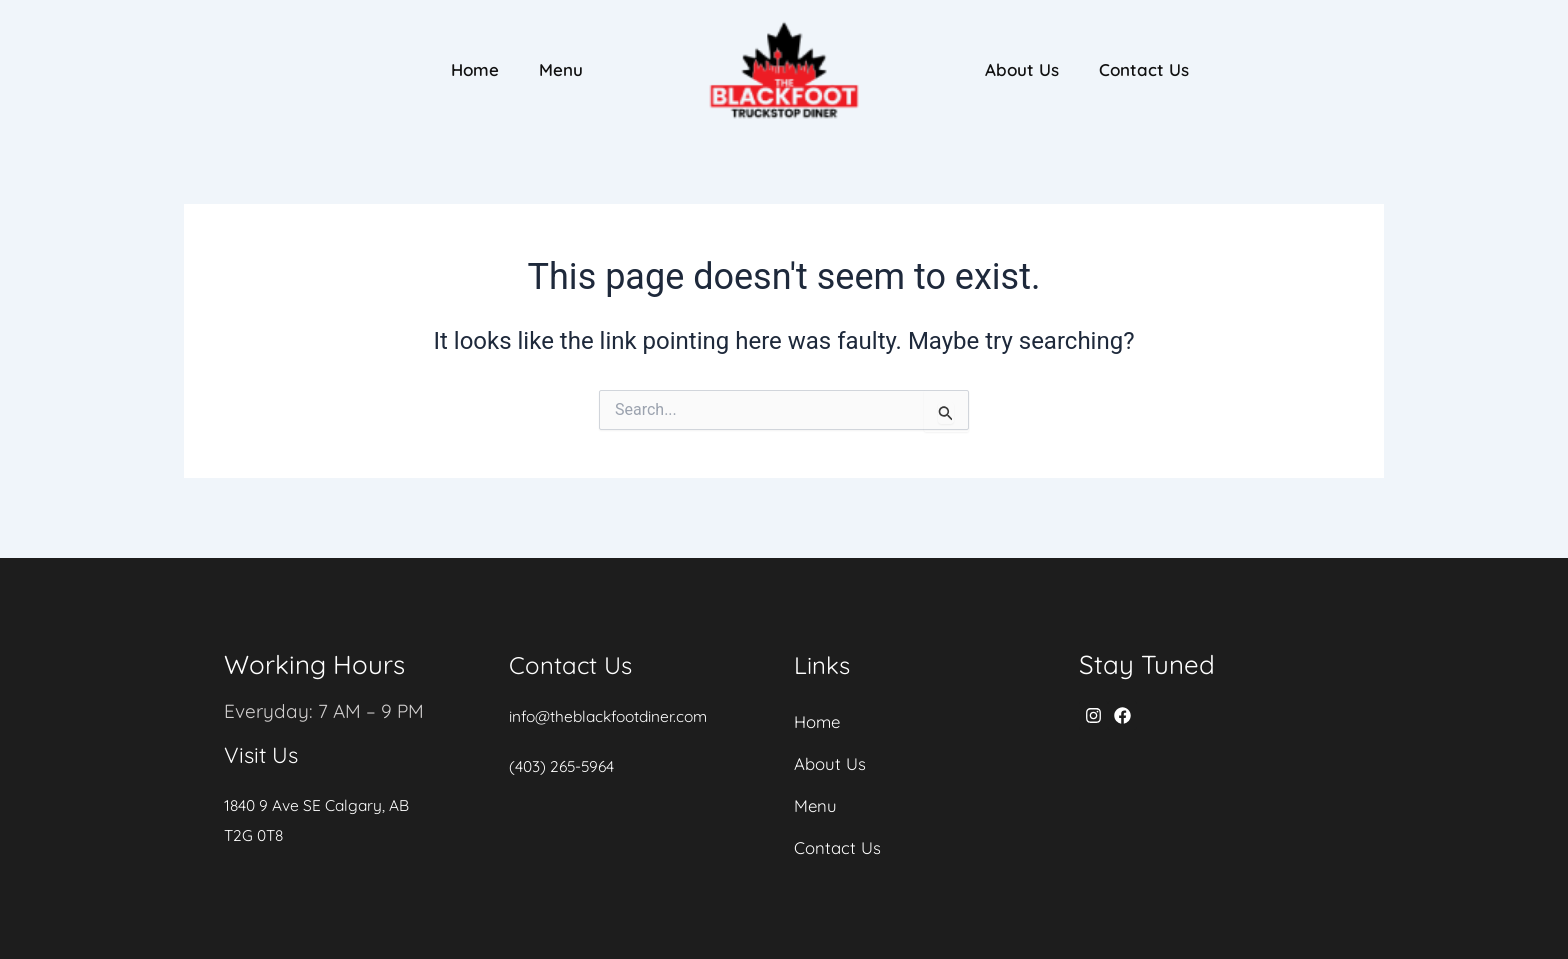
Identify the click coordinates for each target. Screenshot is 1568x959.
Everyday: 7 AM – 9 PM (327, 694)
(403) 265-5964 (564, 750)
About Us (1022, 69)
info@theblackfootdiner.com (613, 700)
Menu (561, 69)
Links (824, 648)
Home (475, 69)
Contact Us (1144, 69)
